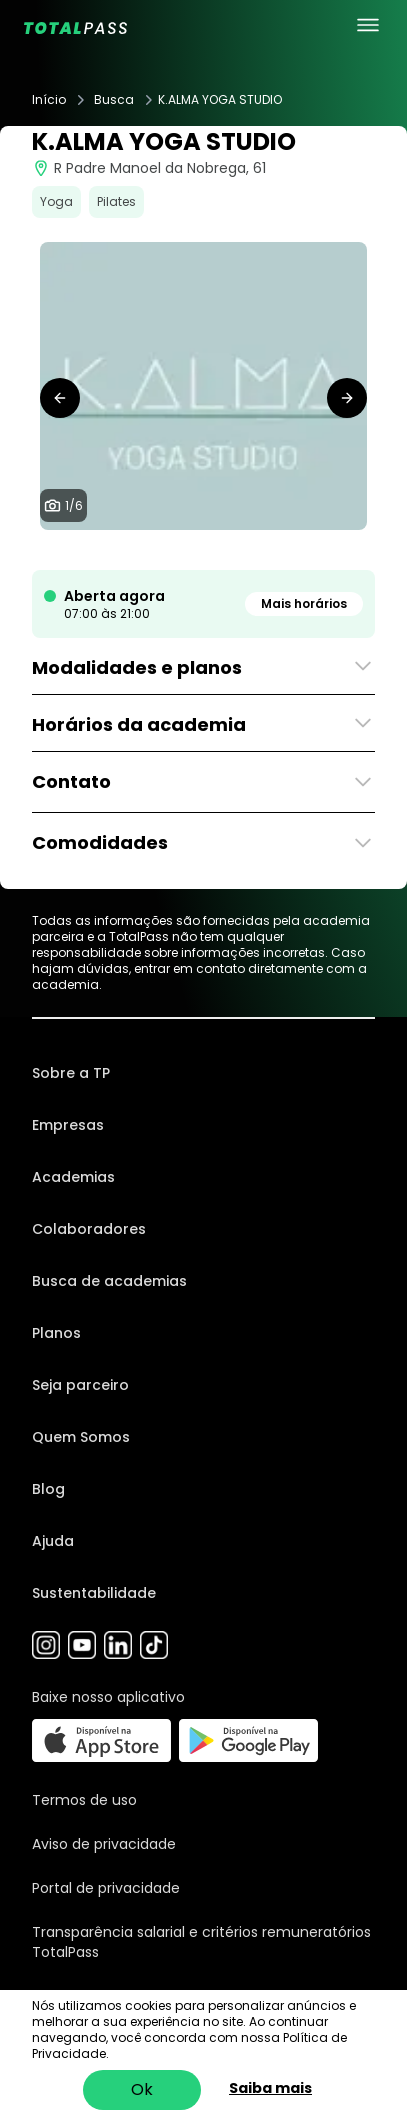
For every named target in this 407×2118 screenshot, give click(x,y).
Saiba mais (270, 2088)
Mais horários (304, 603)
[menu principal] (368, 25)
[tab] (164, 550)
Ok (142, 2089)
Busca (114, 100)
